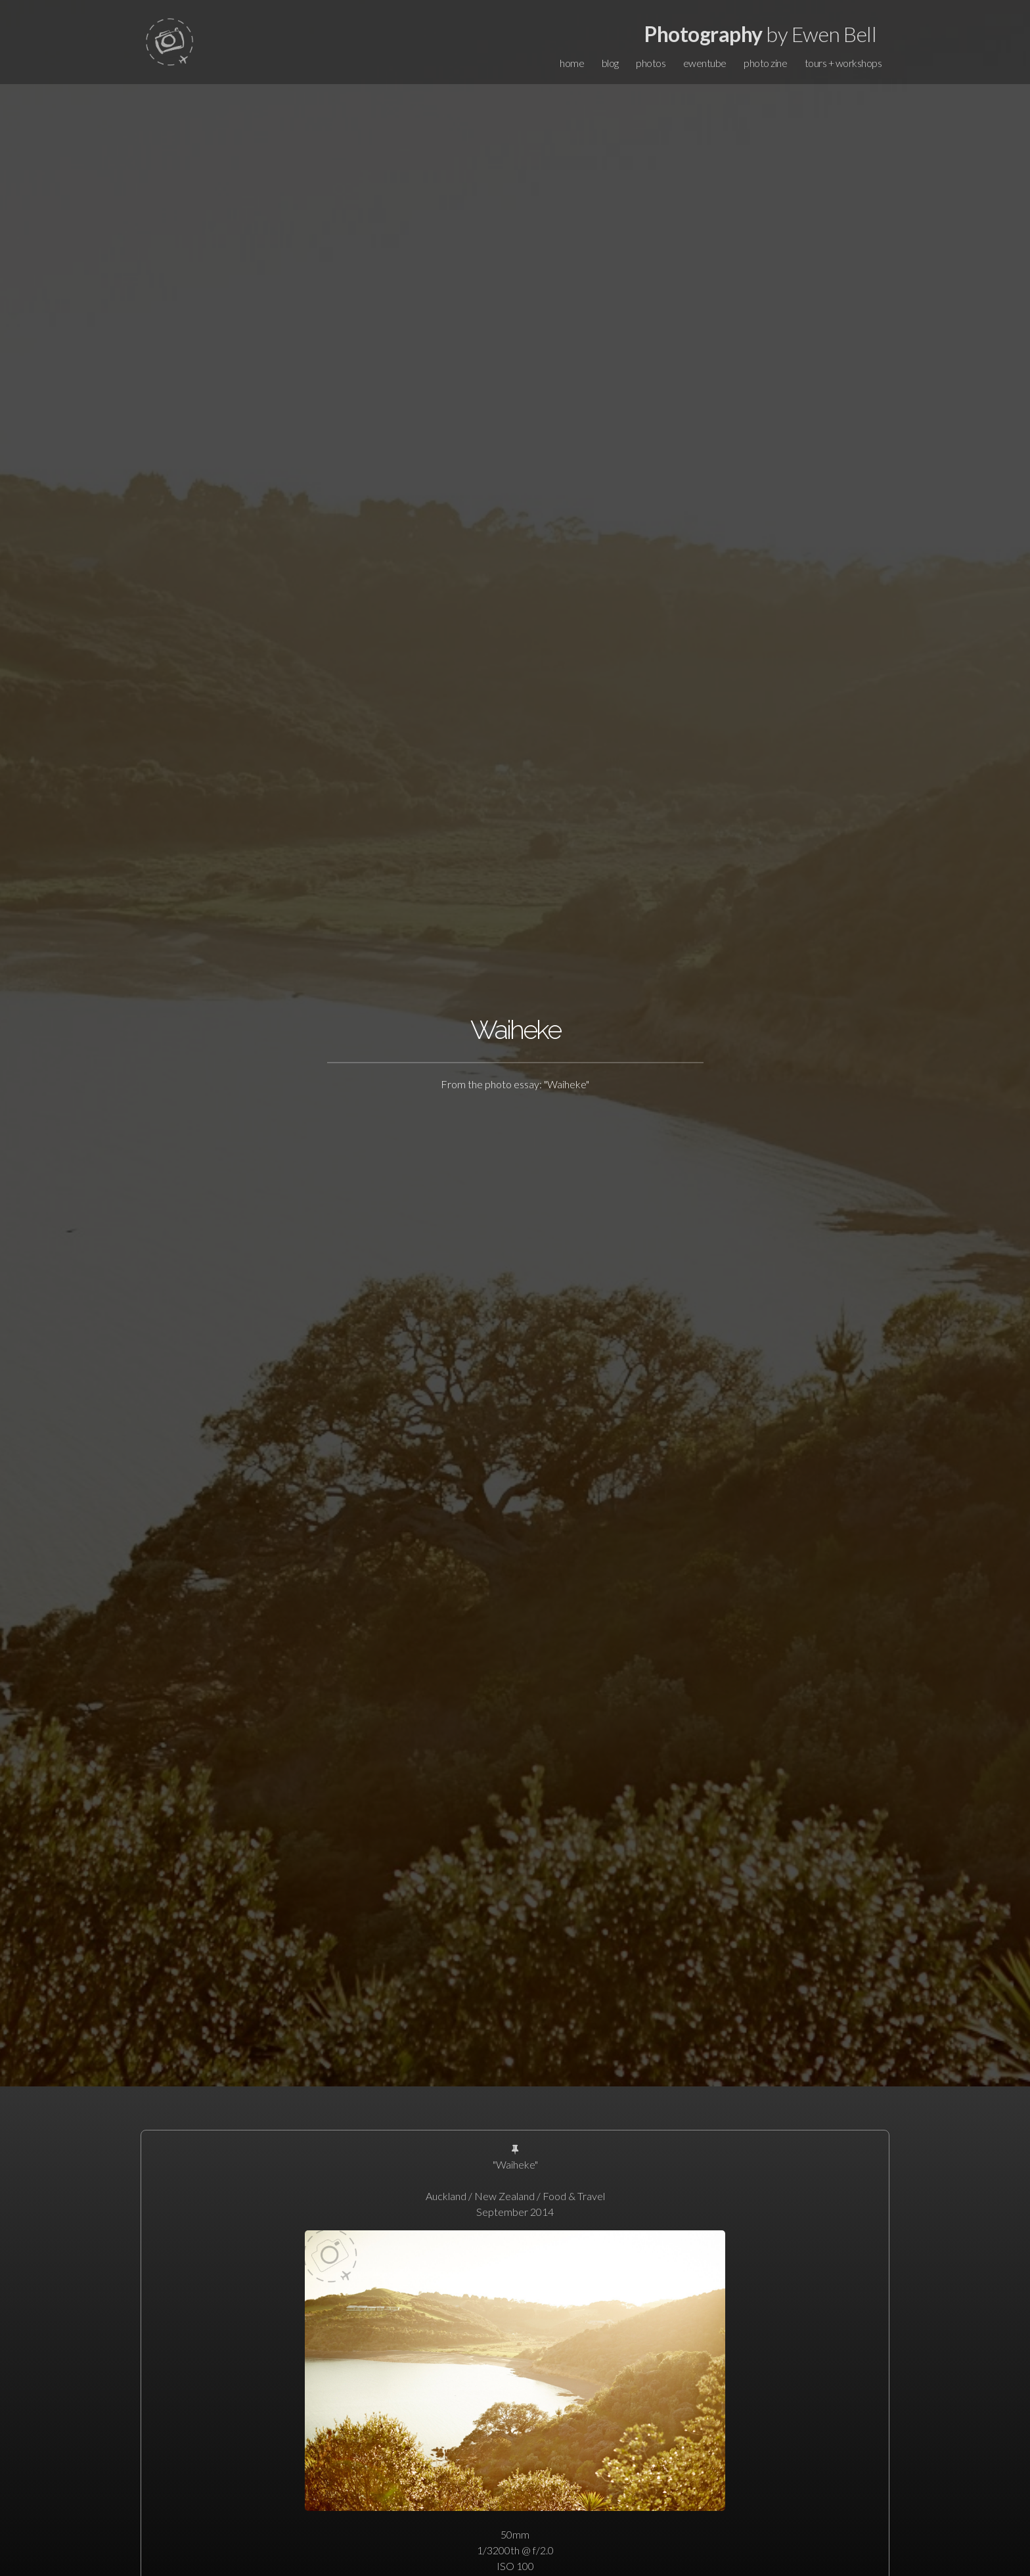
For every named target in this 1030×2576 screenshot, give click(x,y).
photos (650, 63)
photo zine (765, 63)
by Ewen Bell (760, 34)
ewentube (705, 63)
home (572, 63)
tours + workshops (843, 63)
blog (610, 63)
